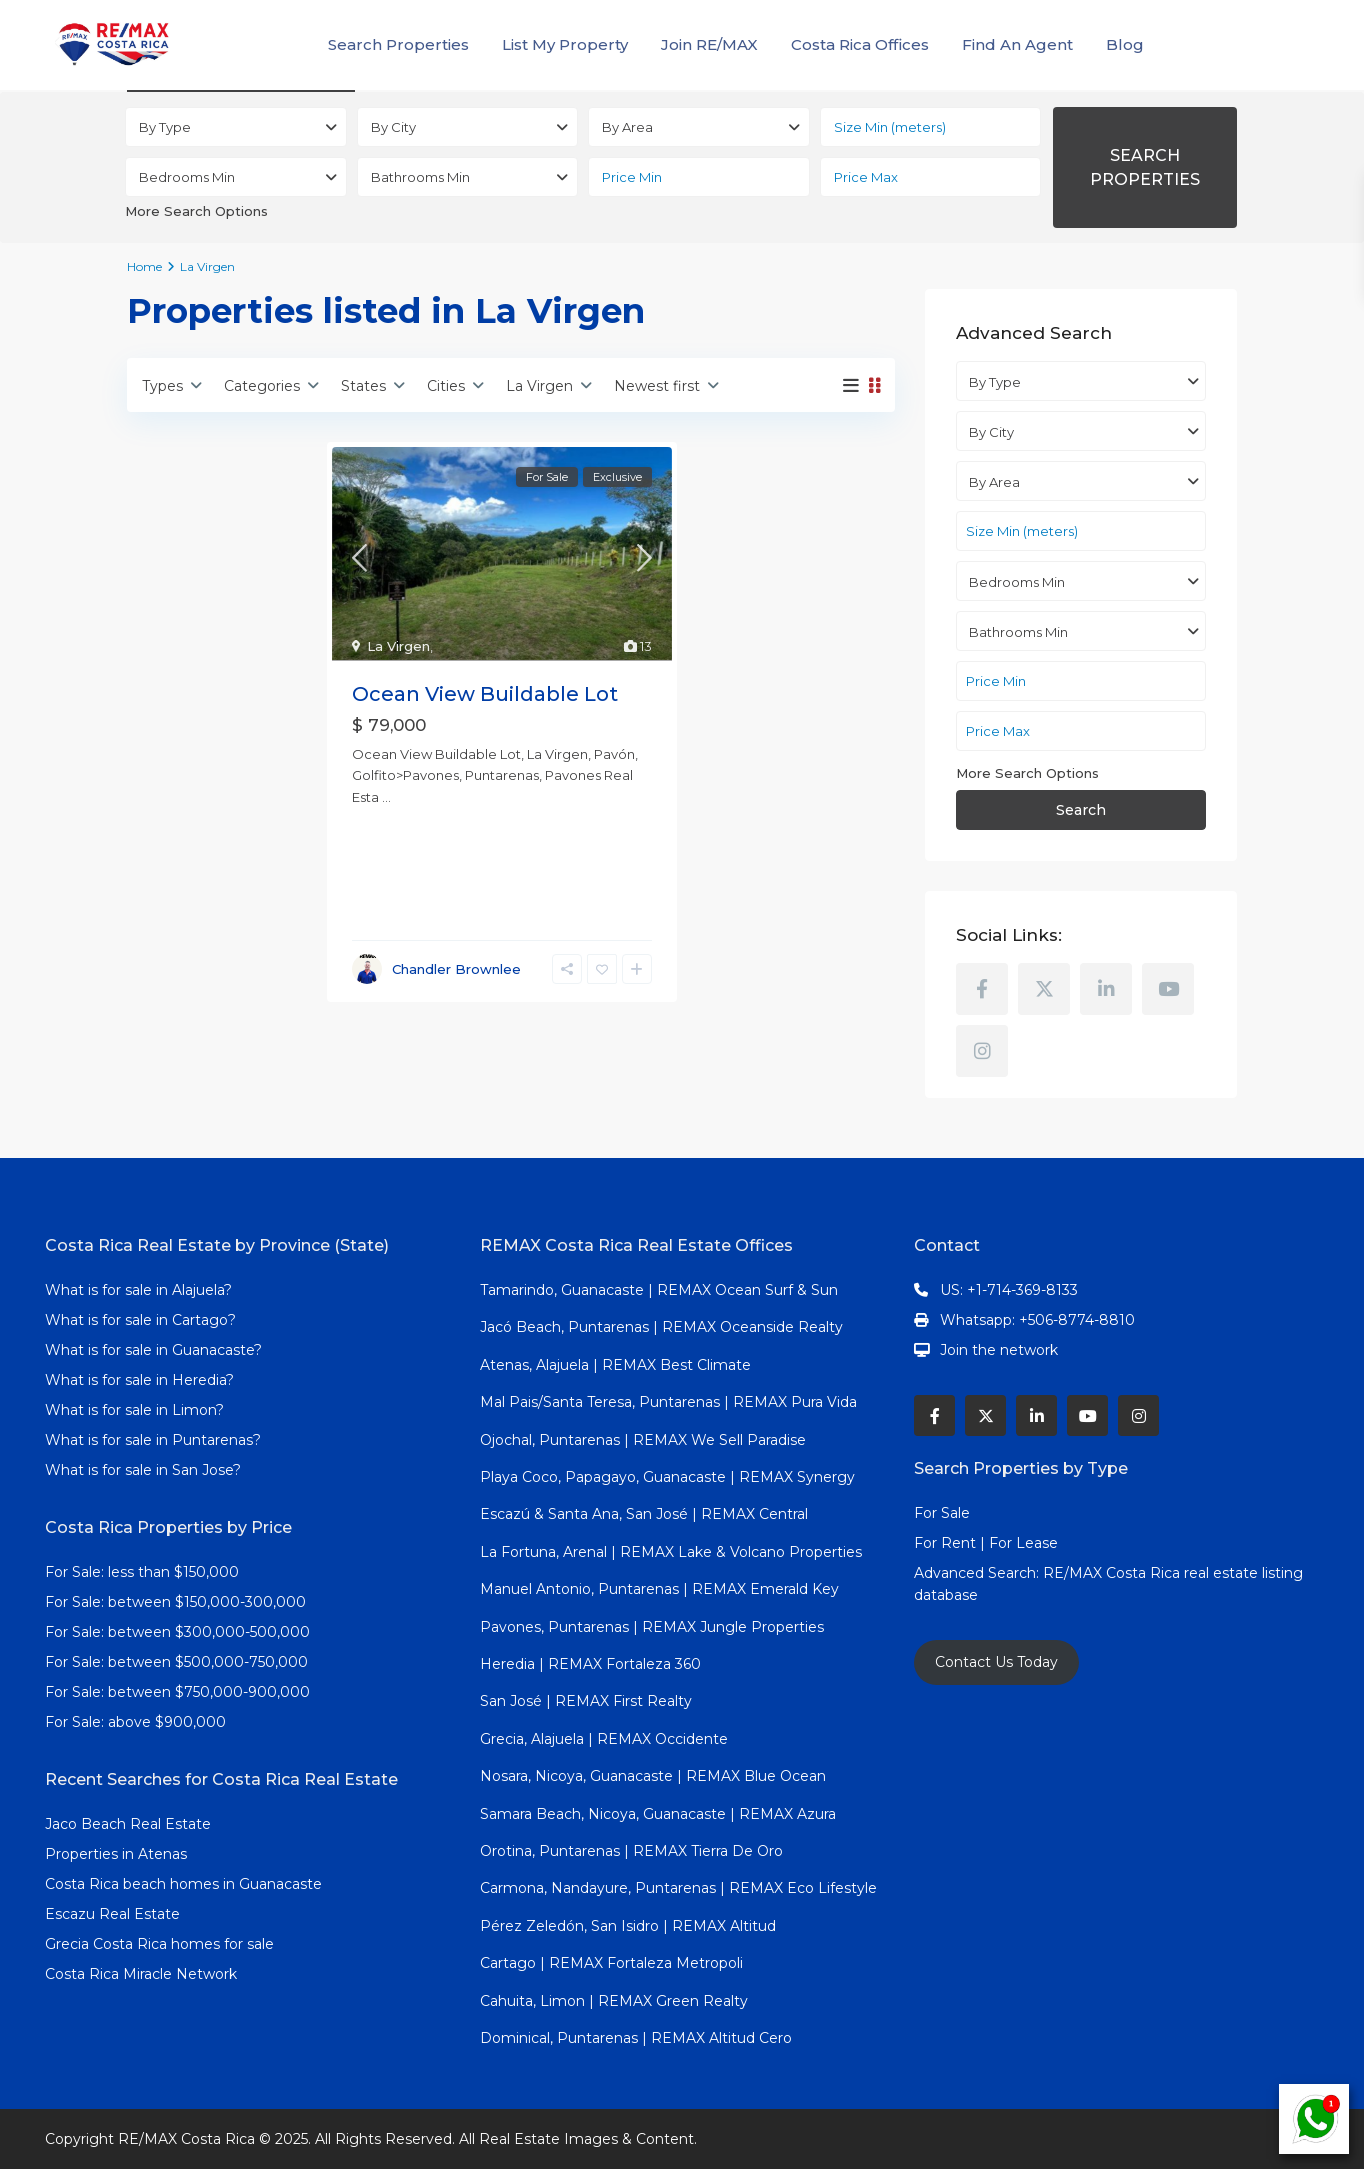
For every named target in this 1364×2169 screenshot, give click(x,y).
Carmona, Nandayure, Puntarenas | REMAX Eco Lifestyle (678, 1888)
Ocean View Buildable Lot (485, 694)
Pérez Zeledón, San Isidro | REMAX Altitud (628, 1926)
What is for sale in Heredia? (139, 1380)
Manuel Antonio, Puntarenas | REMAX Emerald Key (659, 1589)
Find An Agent (1017, 44)
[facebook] (982, 989)
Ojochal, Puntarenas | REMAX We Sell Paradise (643, 1440)
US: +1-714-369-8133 (1009, 1290)
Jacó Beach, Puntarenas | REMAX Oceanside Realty (661, 1327)
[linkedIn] (1106, 989)
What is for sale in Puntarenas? (153, 1440)
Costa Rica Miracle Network (141, 1974)
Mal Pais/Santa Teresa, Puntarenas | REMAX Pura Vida (668, 1402)
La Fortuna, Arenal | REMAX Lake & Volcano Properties (671, 1552)
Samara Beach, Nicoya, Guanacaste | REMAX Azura (658, 1814)
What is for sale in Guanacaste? (153, 1350)
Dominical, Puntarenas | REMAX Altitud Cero (636, 2038)
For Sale (942, 1513)
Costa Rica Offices (860, 44)
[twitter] (1044, 989)
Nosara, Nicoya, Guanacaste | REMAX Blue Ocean (653, 1776)
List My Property (565, 44)
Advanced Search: (978, 1573)
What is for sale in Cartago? (140, 1320)
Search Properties (398, 44)
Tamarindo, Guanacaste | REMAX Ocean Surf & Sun (659, 1290)
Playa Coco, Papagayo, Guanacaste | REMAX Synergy (667, 1477)
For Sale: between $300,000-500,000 (177, 1632)
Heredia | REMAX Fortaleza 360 (590, 1664)
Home (144, 266)
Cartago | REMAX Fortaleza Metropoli (611, 1963)
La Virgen (398, 646)
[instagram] (982, 1051)
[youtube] (1168, 989)
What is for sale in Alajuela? (138, 1290)
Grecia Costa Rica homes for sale (159, 1944)
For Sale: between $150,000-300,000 (175, 1602)
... (386, 797)
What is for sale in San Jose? (143, 1470)
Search (1081, 810)
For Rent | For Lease (986, 1543)
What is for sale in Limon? (134, 1410)
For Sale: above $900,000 (137, 1722)
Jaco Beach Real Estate (130, 1824)
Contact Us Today (996, 1662)
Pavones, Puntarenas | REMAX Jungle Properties (652, 1627)
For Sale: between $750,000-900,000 (177, 1692)
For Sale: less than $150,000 (142, 1572)
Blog (1125, 44)
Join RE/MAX (709, 44)
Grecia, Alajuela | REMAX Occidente (604, 1739)
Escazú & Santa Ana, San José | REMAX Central (644, 1514)
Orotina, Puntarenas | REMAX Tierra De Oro (631, 1851)
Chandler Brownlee (456, 969)
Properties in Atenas (116, 1854)
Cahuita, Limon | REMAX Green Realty (614, 2001)
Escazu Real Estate (112, 1914)
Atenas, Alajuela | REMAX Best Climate (615, 1365)
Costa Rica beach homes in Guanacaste (183, 1884)
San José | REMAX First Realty (586, 1701)
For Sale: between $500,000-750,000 (176, 1662)
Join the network (999, 1350)
